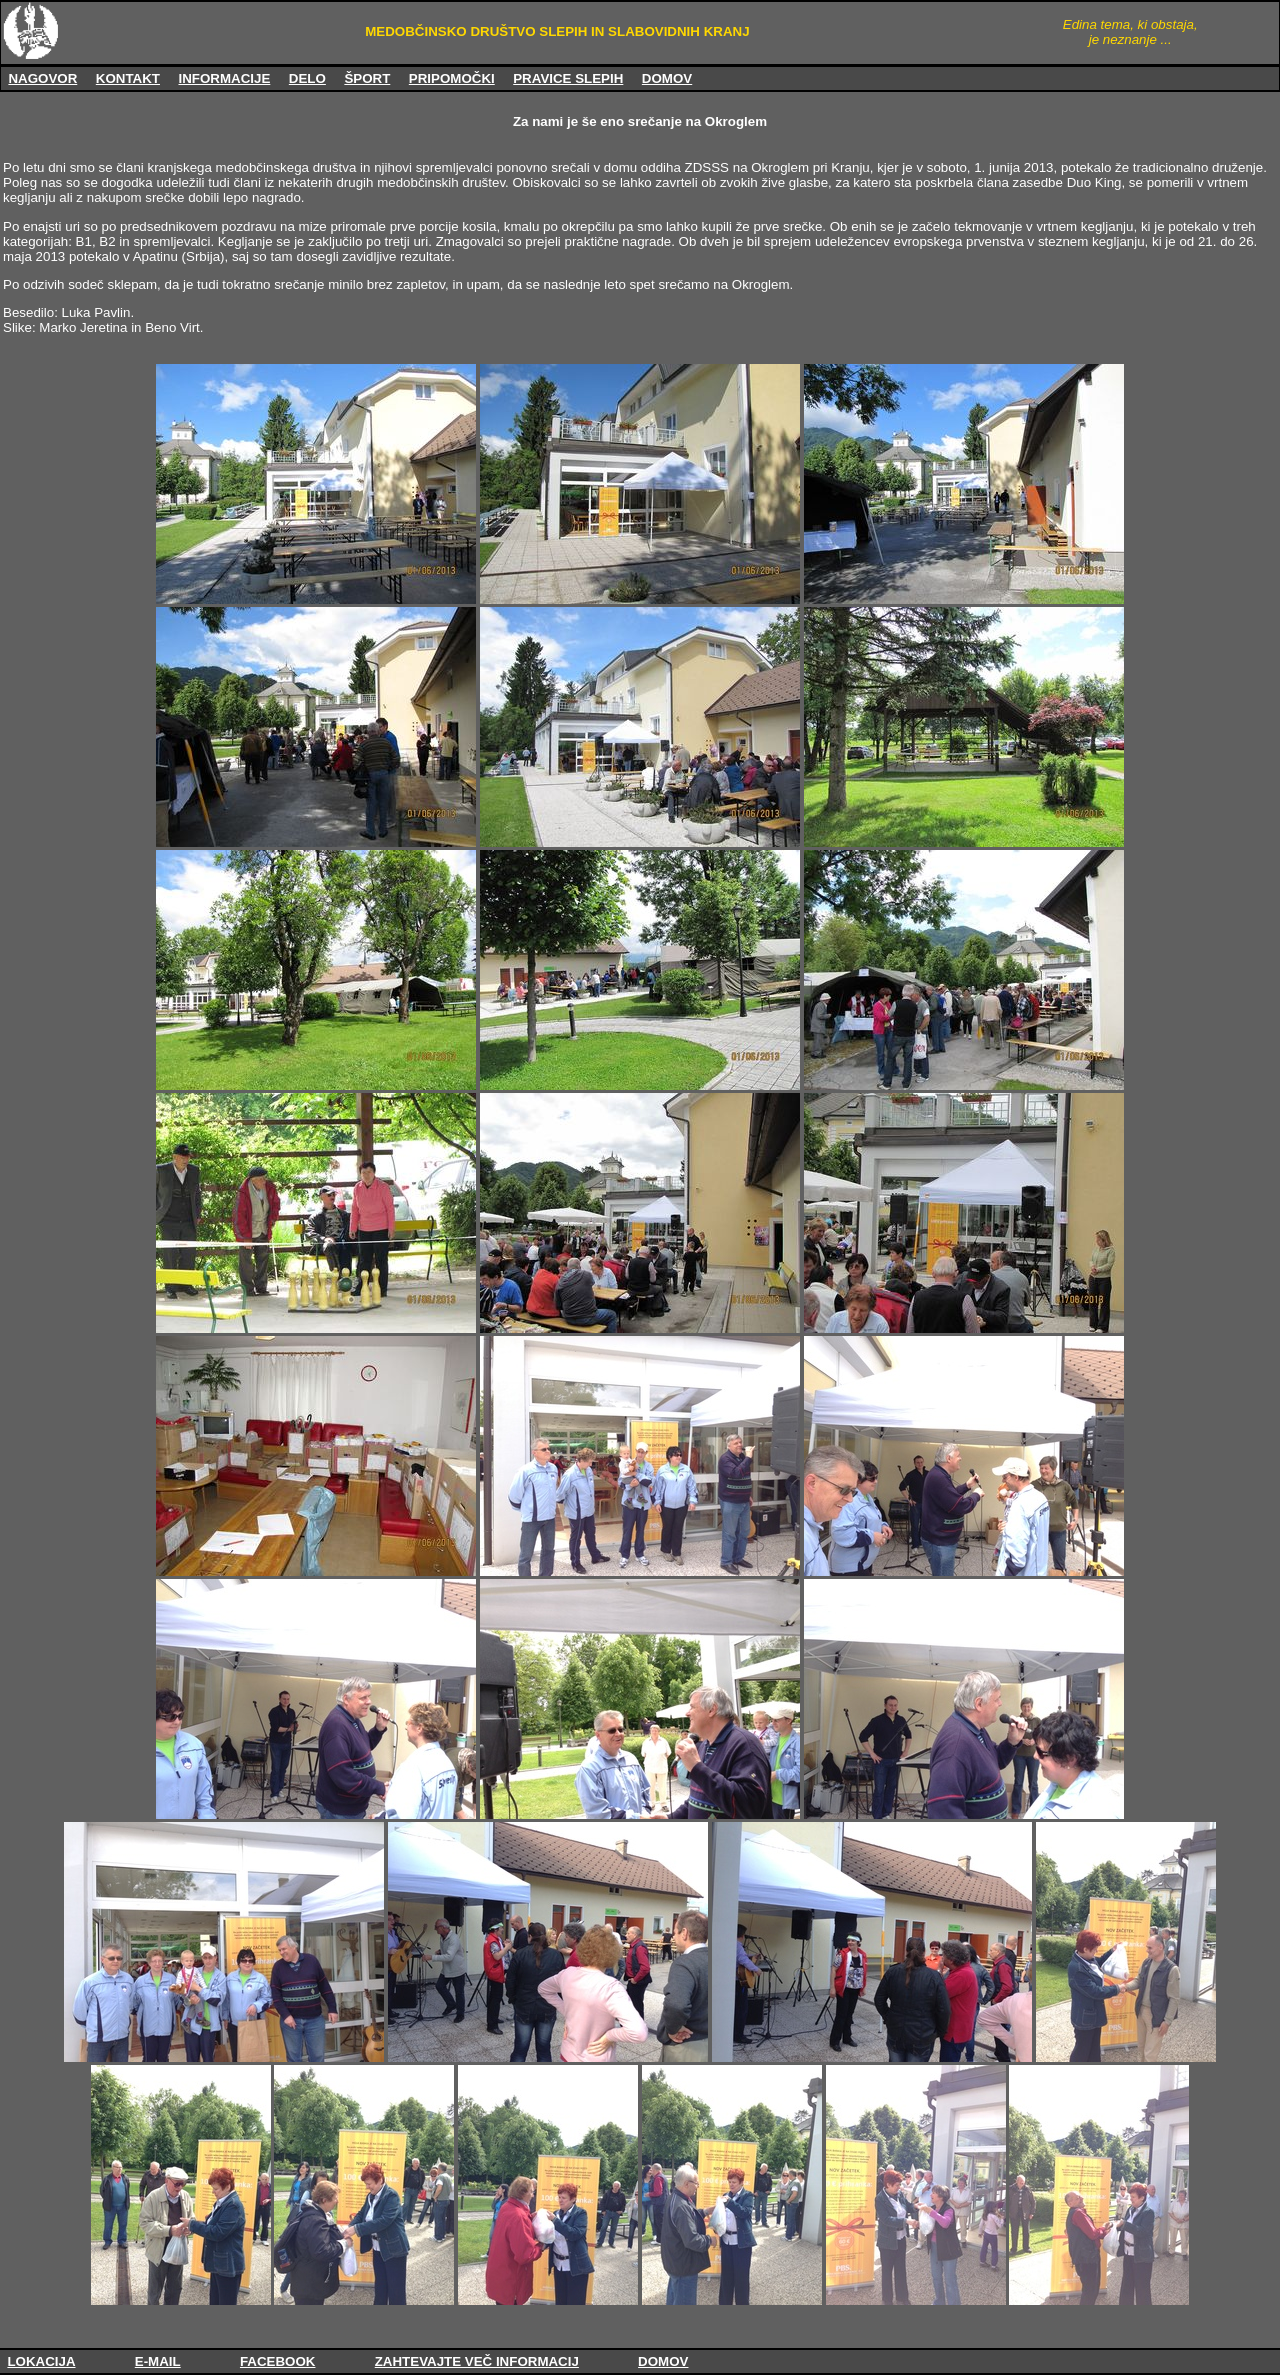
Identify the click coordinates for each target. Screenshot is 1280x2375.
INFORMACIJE (224, 78)
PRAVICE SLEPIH (568, 78)
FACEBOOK (278, 2361)
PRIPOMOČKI (452, 78)
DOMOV (667, 78)
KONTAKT (128, 78)
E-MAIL (158, 2361)
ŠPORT (367, 78)
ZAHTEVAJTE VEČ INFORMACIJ (477, 2361)
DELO (307, 78)
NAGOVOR (42, 78)
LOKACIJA (41, 2361)
